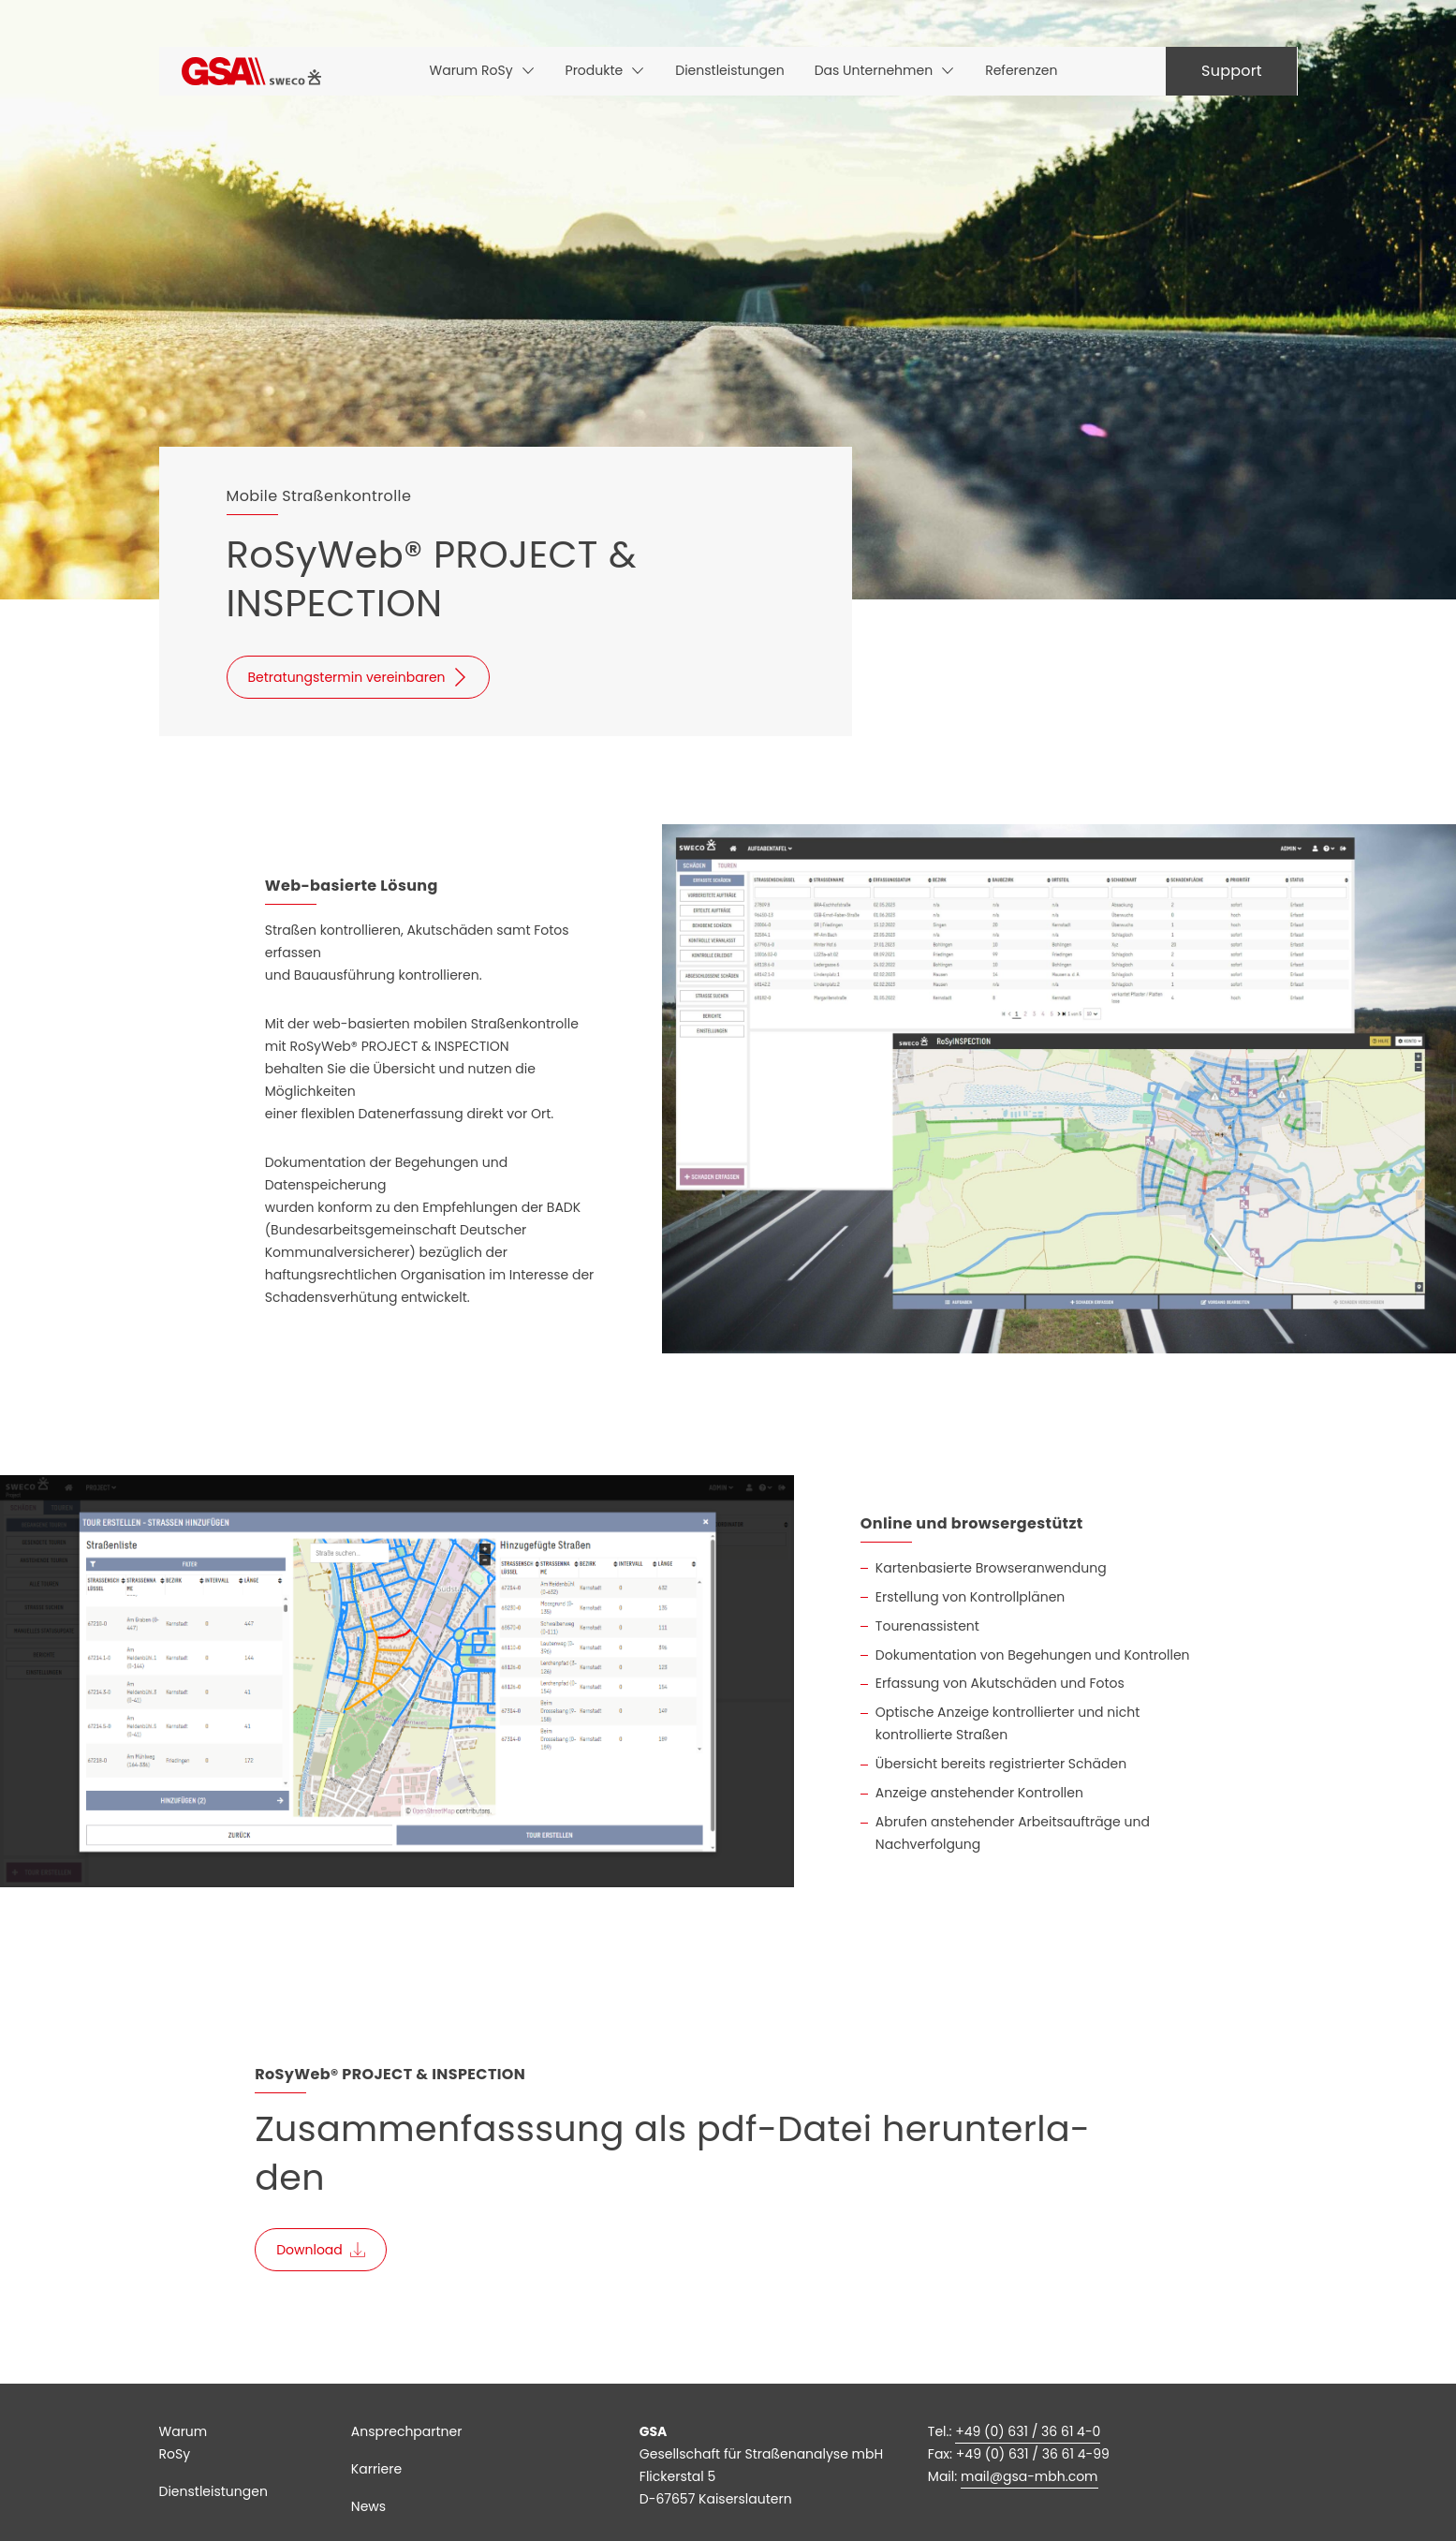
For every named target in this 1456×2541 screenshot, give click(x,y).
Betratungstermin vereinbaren (347, 677)
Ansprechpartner (407, 2431)
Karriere (376, 2469)
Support (1231, 70)
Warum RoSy (183, 2442)
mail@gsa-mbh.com (1029, 2476)
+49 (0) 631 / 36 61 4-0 (1027, 2431)
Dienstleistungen (213, 2491)
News (368, 2506)
